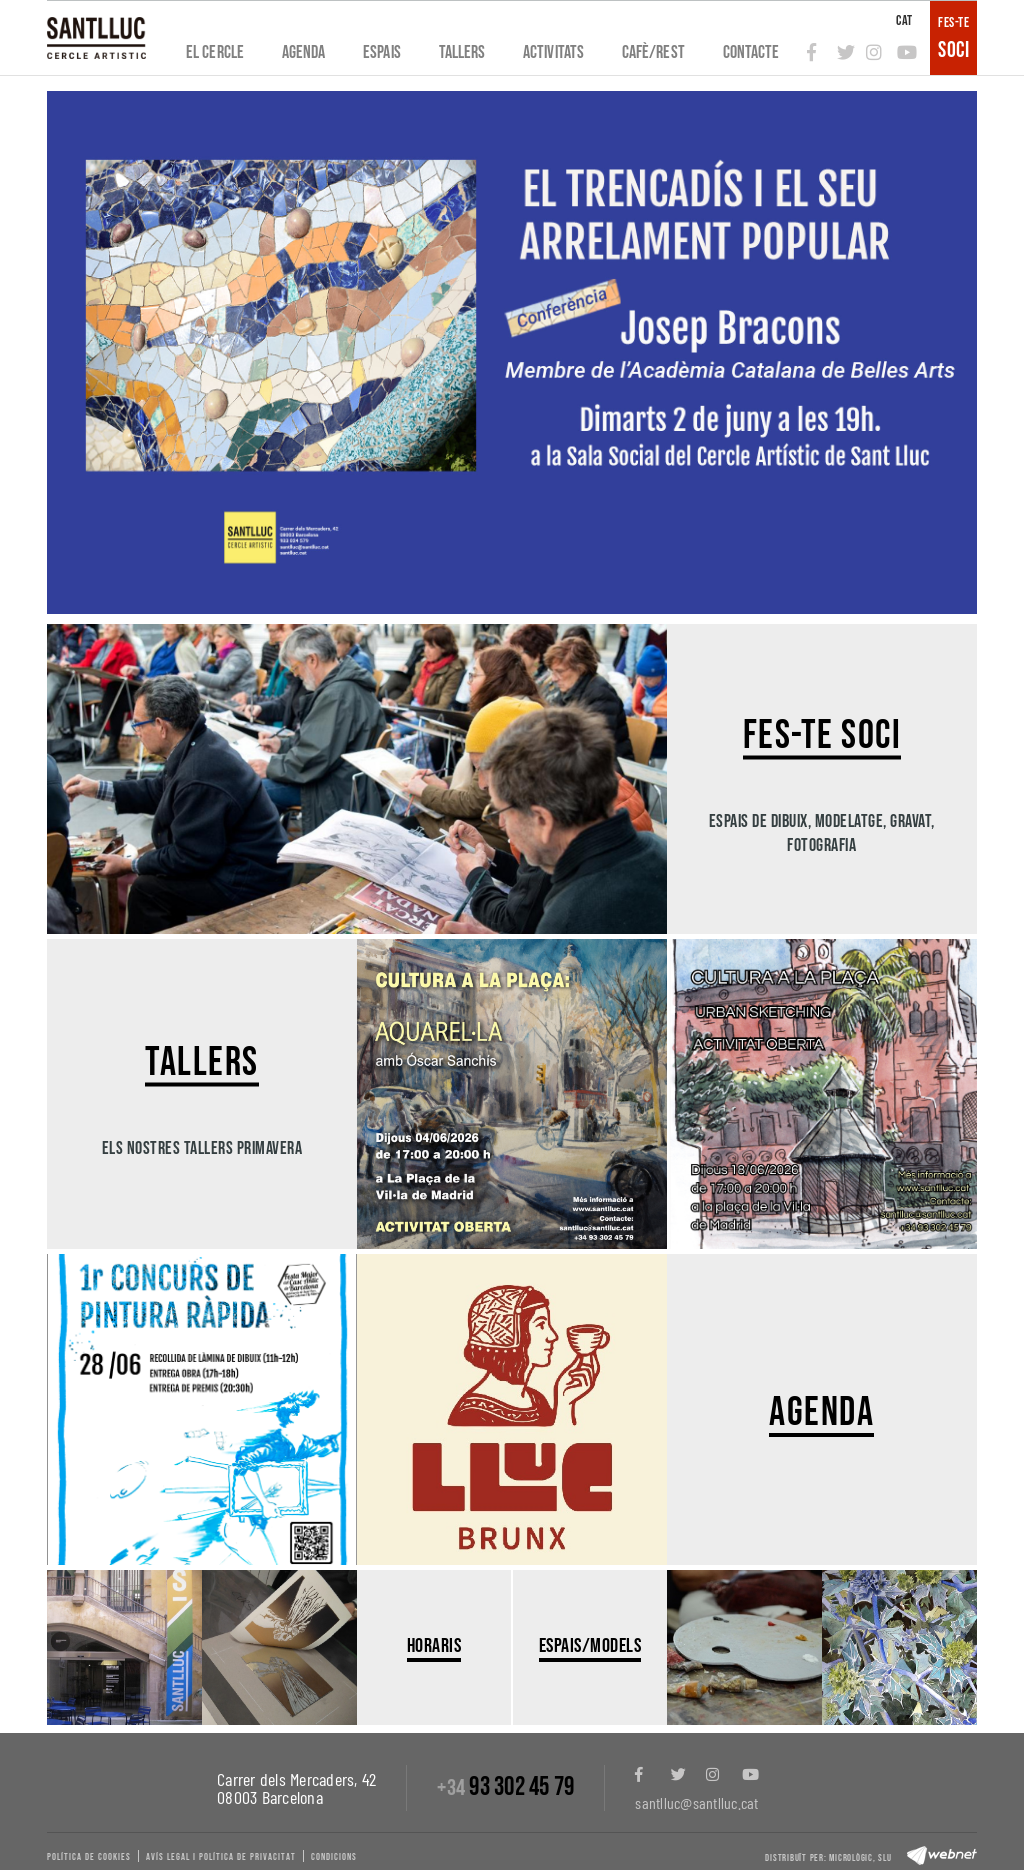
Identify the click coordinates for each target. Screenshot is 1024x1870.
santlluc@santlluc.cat (696, 1802)
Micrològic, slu (860, 1858)
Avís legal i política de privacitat (221, 1857)
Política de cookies (89, 1857)
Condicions (334, 1857)
